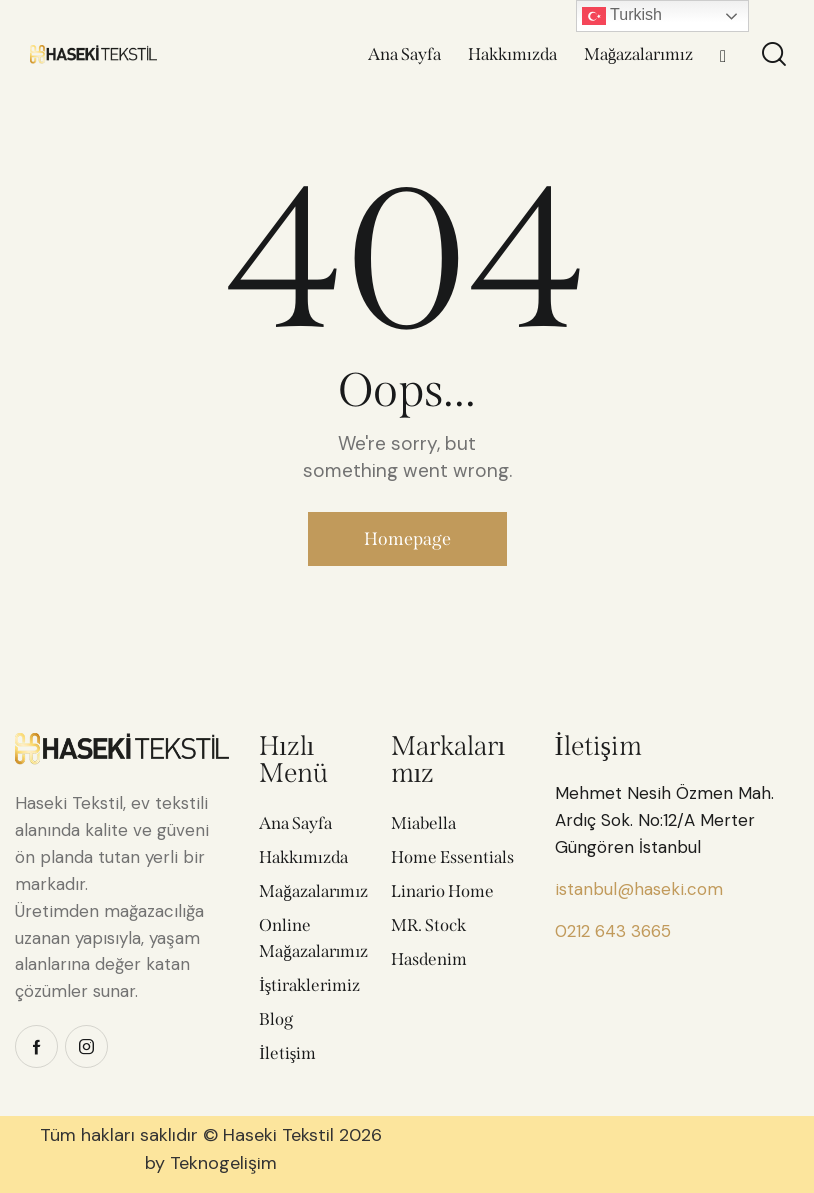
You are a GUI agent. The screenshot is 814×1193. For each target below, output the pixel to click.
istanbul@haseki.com (639, 889)
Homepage (407, 539)
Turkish (622, 16)
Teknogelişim (223, 1163)
